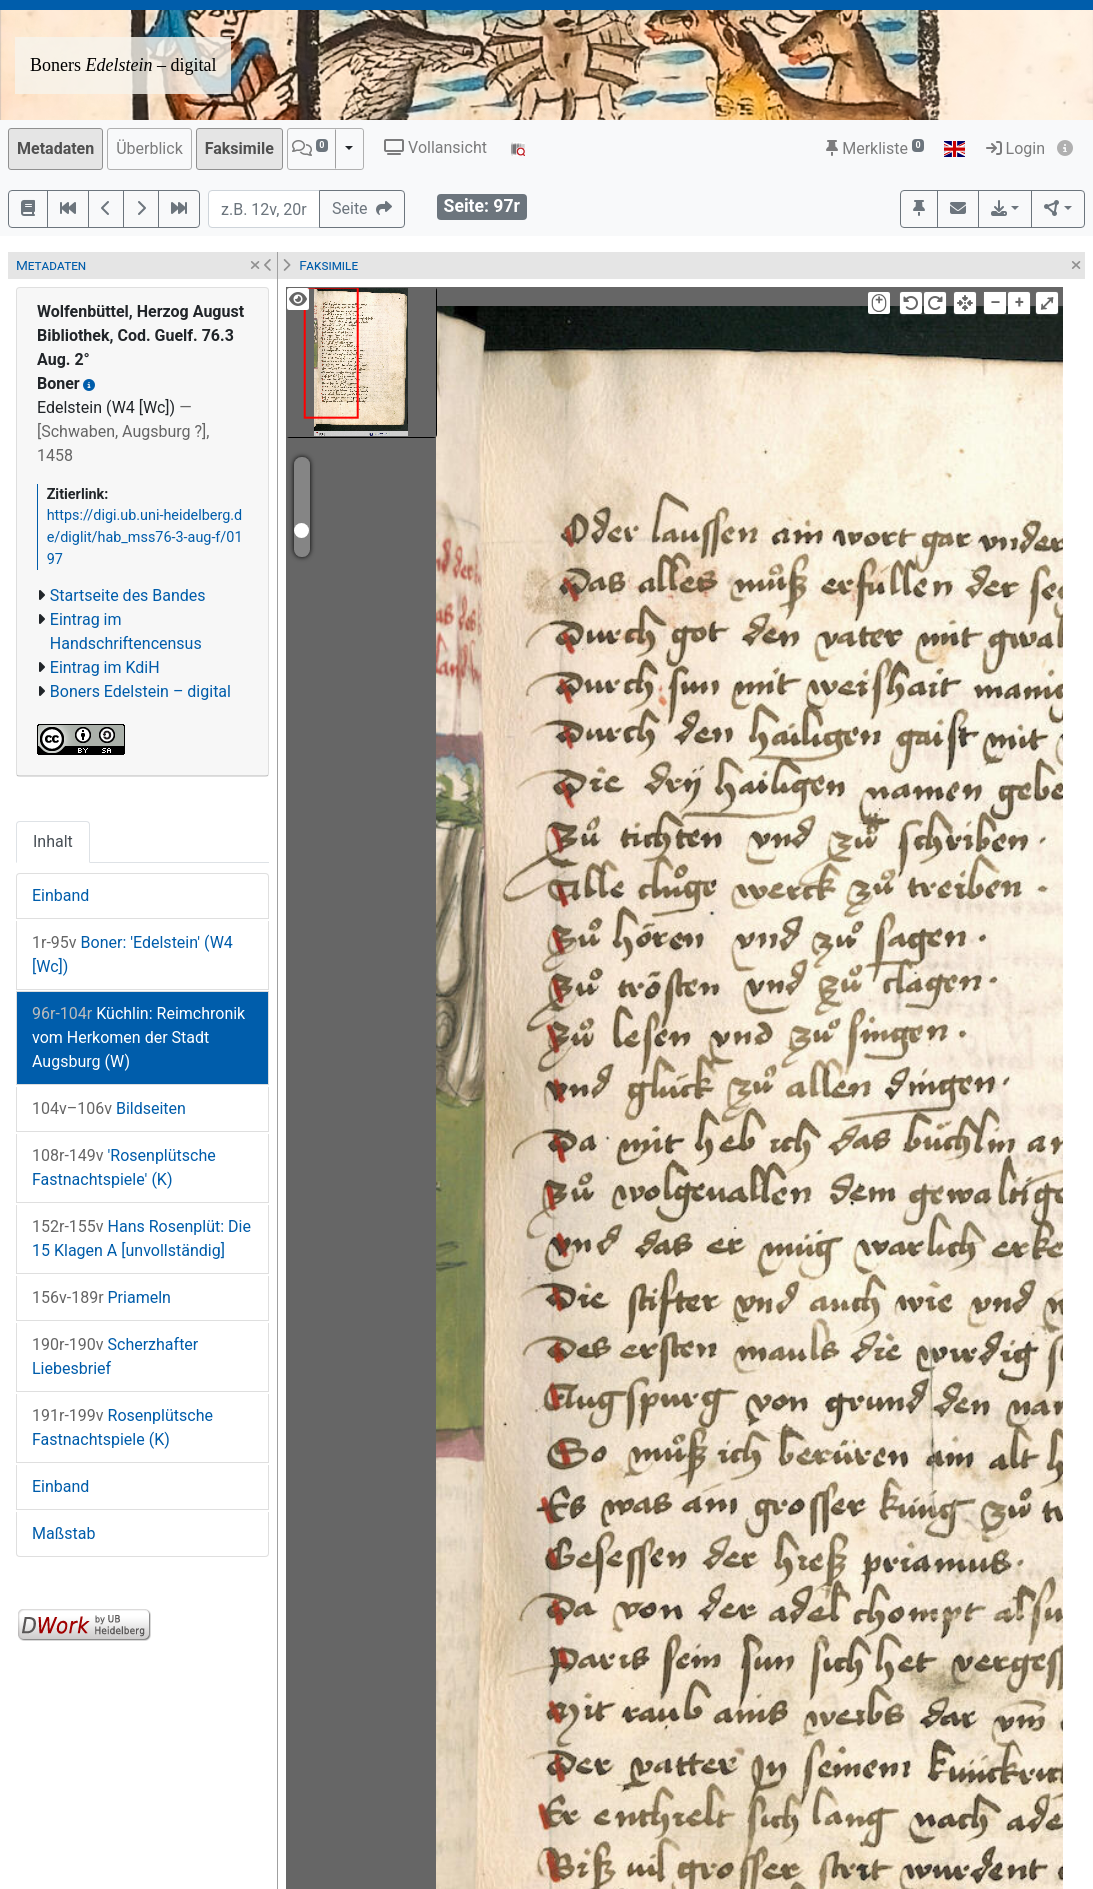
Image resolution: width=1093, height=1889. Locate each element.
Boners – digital (123, 65)
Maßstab (63, 1533)
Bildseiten (109, 1108)
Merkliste (875, 148)
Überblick (149, 148)
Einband (60, 895)
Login (1015, 148)
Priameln (101, 1297)
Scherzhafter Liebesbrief (115, 1356)
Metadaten (55, 148)
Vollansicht (435, 147)
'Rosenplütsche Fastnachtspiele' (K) (124, 1167)
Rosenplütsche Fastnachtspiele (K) (122, 1427)
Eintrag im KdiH (105, 667)
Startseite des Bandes (128, 595)
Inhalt (53, 841)
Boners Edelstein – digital (140, 691)
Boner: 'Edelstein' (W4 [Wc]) (132, 954)
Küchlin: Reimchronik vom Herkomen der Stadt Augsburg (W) (138, 1037)
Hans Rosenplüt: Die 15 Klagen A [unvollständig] (141, 1238)
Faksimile (239, 148)
